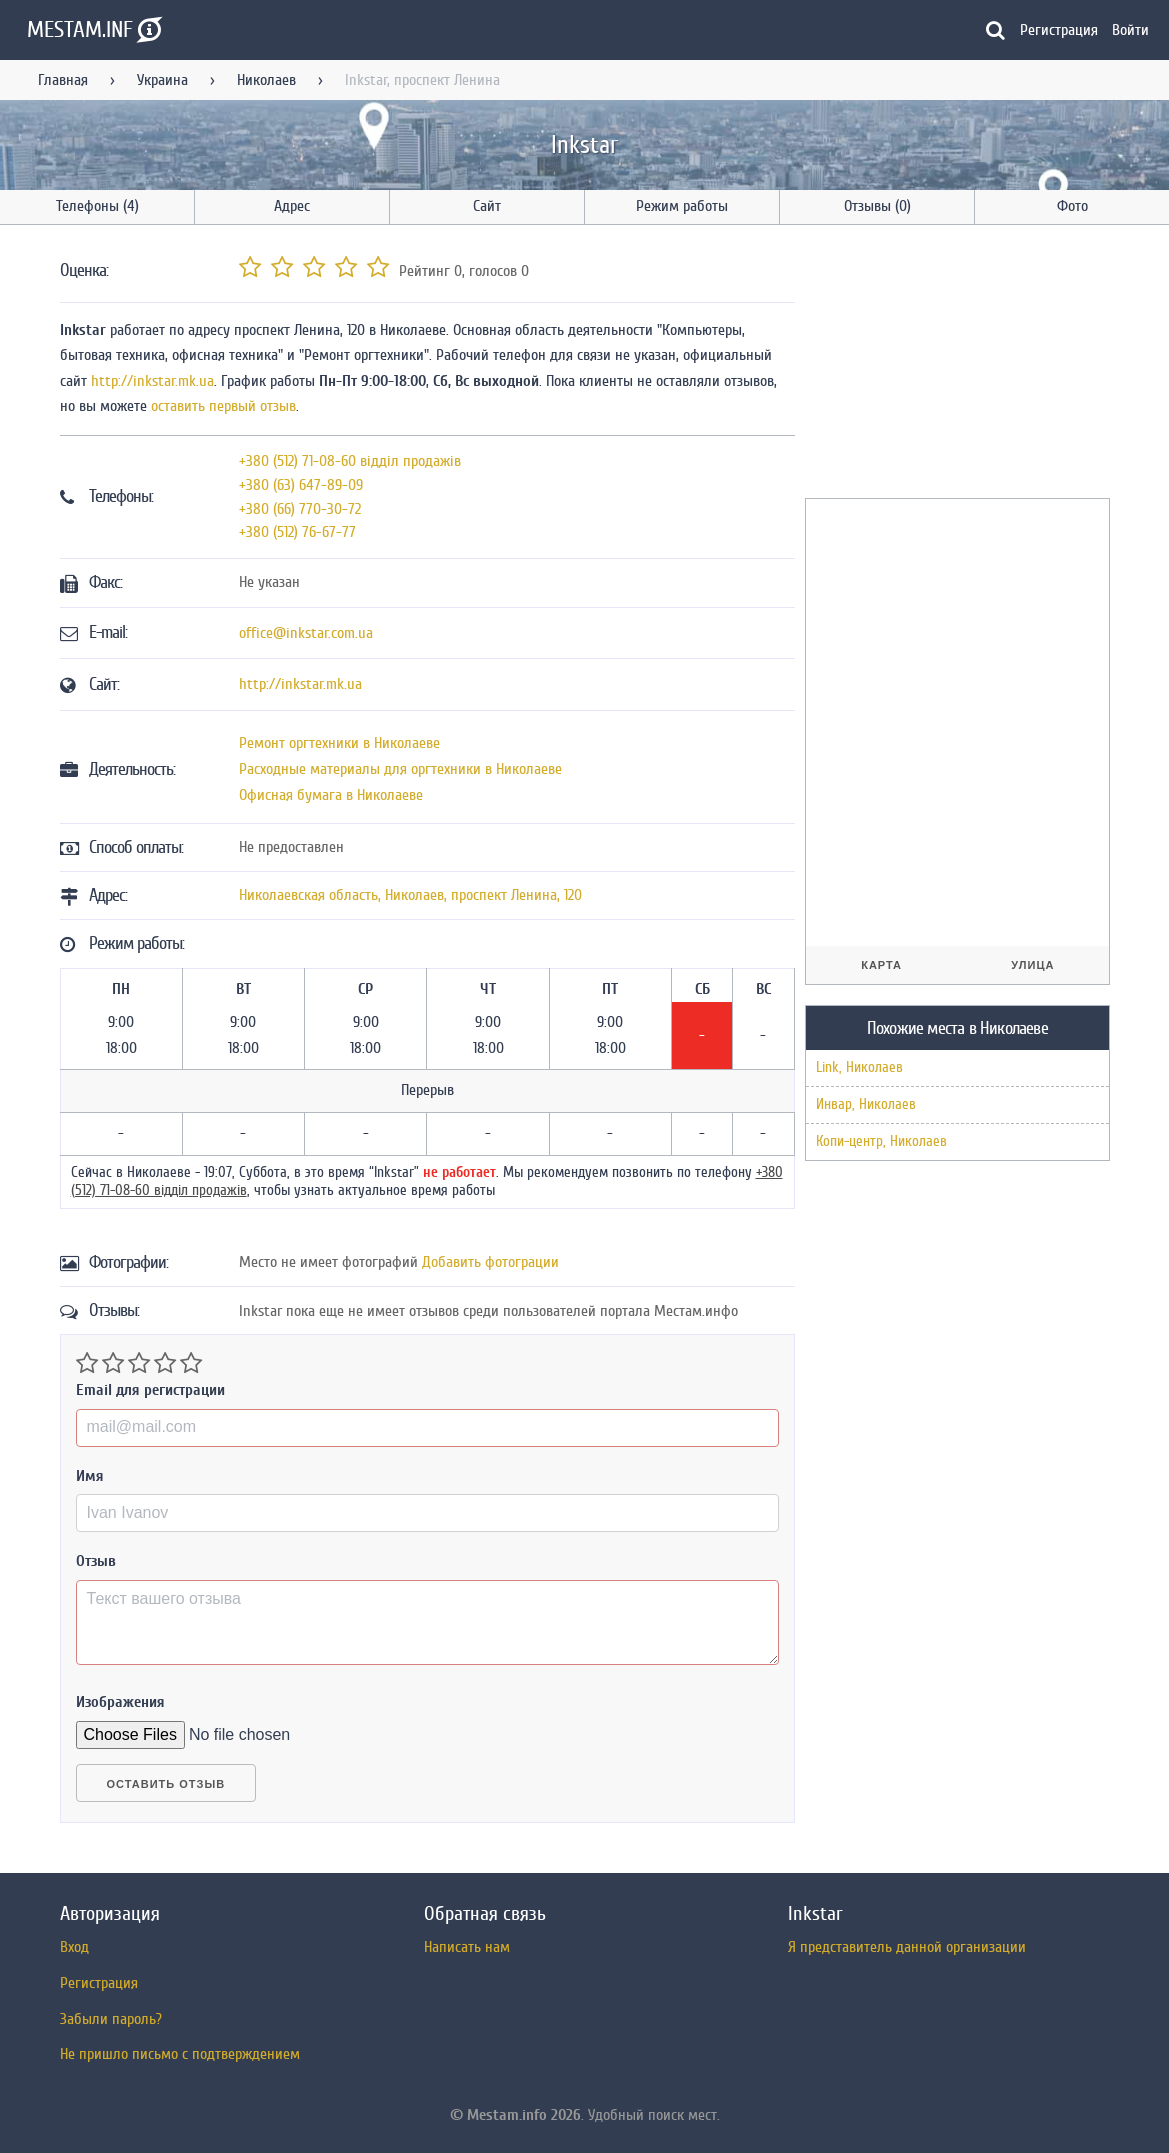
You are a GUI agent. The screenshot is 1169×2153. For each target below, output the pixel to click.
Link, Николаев (859, 1067)
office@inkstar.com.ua (306, 633)
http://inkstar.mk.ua (152, 381)
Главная (63, 80)
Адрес (292, 206)
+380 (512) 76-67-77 (297, 532)
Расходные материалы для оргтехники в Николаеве (400, 769)
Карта (881, 965)
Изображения (120, 1702)
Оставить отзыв (166, 1784)
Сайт (487, 206)
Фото (1072, 206)
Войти (1130, 30)
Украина (162, 80)
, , (410, 895)
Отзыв (96, 1561)
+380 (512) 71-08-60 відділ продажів (350, 461)
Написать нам (467, 1947)
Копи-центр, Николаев (881, 1141)
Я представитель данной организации (907, 1947)
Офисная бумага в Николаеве (331, 795)
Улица (1032, 965)
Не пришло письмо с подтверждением (180, 2054)
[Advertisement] (955, 365)
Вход (74, 1947)
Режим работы (682, 206)
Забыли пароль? (111, 2019)
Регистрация (1059, 30)
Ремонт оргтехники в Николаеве (339, 743)
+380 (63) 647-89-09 (301, 485)
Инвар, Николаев (866, 1104)
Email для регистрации (150, 1390)
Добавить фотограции (490, 1262)
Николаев (266, 80)
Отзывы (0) (877, 206)
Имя (90, 1476)
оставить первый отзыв (223, 406)
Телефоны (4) (97, 206)
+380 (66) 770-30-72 (300, 509)
